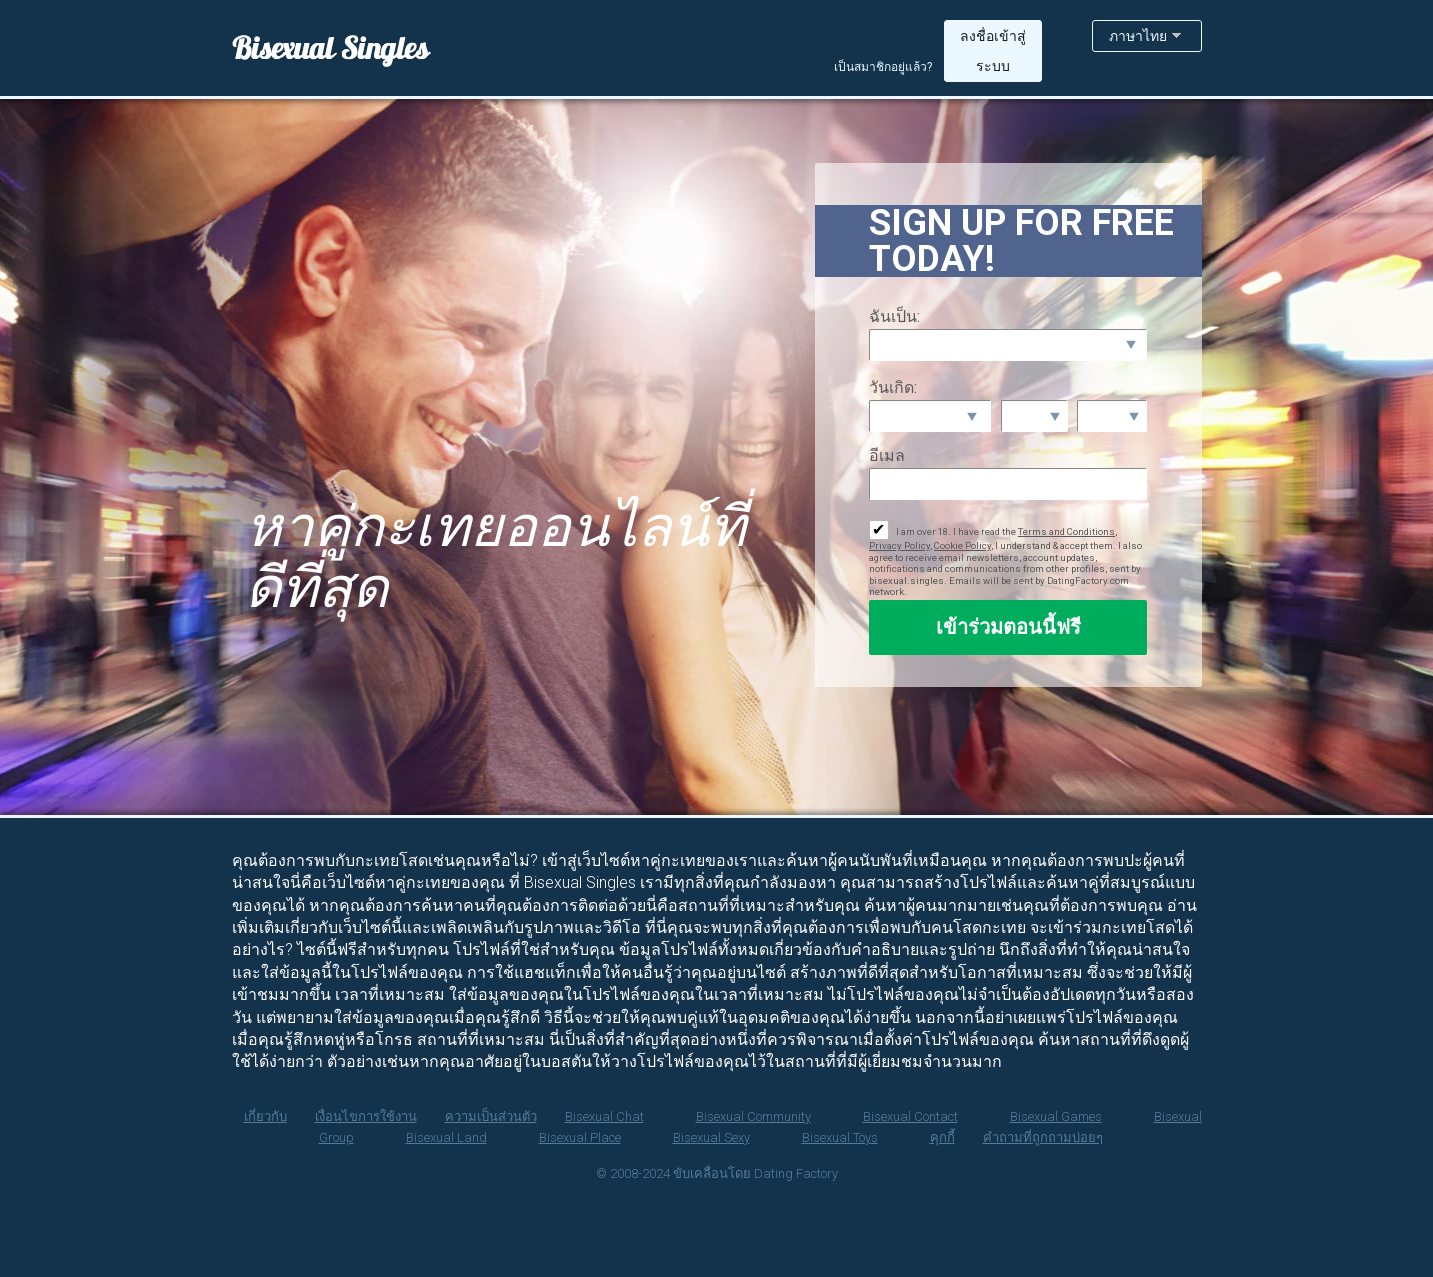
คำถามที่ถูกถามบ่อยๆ (1043, 1137)
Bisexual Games (1056, 1116)
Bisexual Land (446, 1137)
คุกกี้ (942, 1137)
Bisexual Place (580, 1137)
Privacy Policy (899, 545)
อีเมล (887, 455)
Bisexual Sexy (711, 1137)
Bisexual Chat (604, 1116)
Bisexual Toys (840, 1137)
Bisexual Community (753, 1116)
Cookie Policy (962, 545)
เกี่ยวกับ (265, 1116)
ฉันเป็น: (894, 316)
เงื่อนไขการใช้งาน (366, 1116)
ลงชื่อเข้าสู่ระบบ (993, 51)
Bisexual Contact (910, 1116)
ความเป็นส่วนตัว (491, 1116)
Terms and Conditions (1066, 531)
